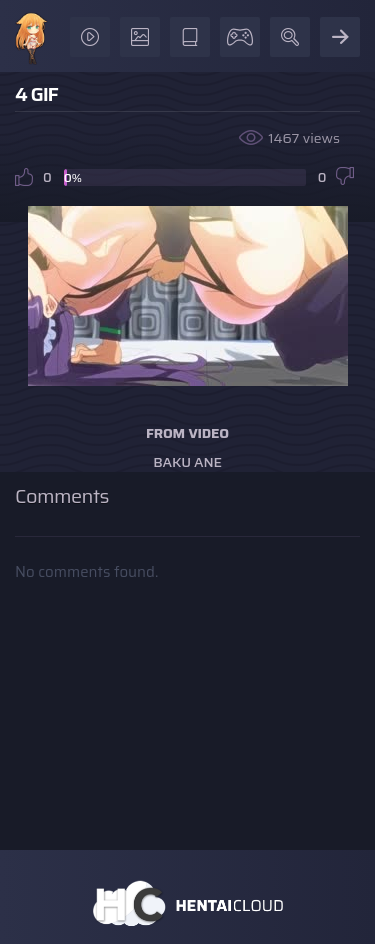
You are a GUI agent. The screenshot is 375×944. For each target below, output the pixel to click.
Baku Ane (187, 462)
